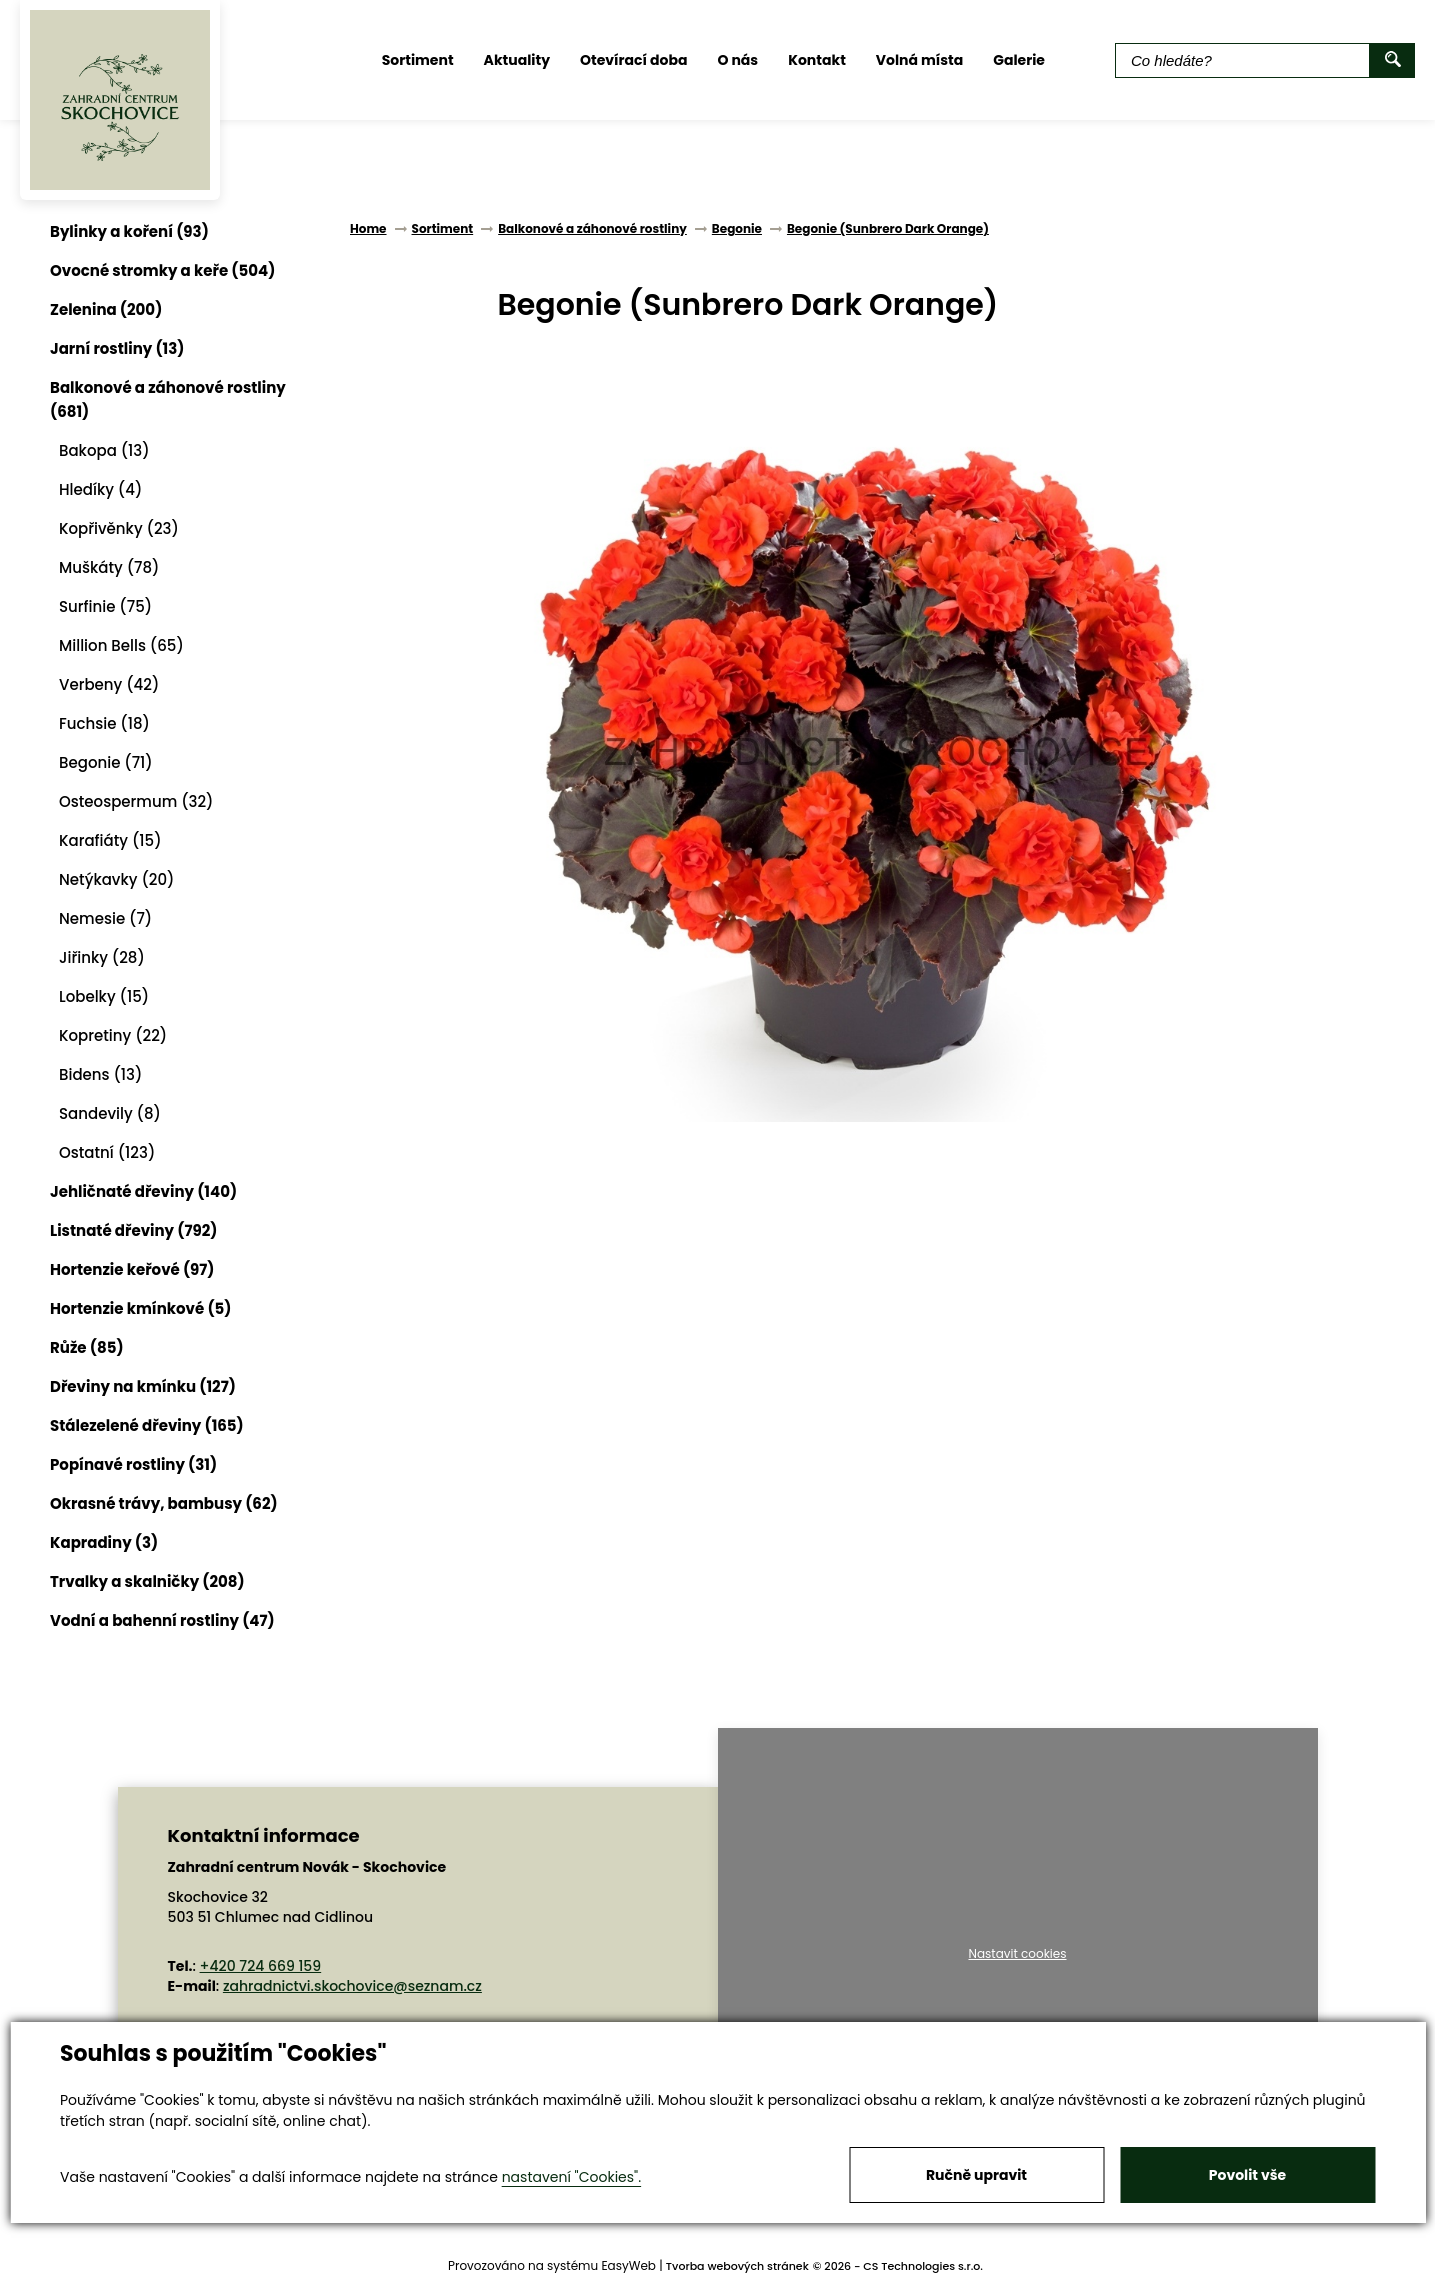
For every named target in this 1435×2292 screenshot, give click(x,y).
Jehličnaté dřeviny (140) (143, 1191)
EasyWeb (628, 2265)
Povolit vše (1247, 2175)
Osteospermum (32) (136, 801)
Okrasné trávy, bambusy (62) (164, 1503)
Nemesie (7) (105, 918)
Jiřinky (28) (102, 957)
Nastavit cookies (1017, 1954)
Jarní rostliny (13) (117, 348)
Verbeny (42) (109, 684)
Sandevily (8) (110, 1113)
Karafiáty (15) (110, 840)
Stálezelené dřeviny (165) (147, 1425)
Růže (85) (87, 1347)
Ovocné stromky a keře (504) (162, 270)
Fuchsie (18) (104, 723)
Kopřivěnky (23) (119, 528)
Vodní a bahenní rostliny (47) (162, 1620)
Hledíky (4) (100, 489)
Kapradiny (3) (104, 1542)
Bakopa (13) (104, 450)
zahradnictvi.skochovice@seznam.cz (352, 1986)
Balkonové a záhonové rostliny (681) (168, 399)
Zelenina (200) (106, 309)
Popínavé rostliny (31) (133, 1464)
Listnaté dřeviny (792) (133, 1230)
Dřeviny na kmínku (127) (143, 1386)
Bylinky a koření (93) (129, 231)
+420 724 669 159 (261, 1966)
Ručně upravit (976, 2175)
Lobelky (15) (104, 996)
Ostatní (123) (107, 1152)
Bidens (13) (100, 1074)
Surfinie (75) (105, 606)
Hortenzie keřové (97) (132, 1269)
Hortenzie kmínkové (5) (140, 1308)
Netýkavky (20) (116, 879)
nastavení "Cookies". (571, 2177)
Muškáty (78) (109, 567)
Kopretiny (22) (113, 1035)
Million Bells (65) (121, 645)
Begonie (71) (106, 762)
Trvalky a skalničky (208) (147, 1581)
